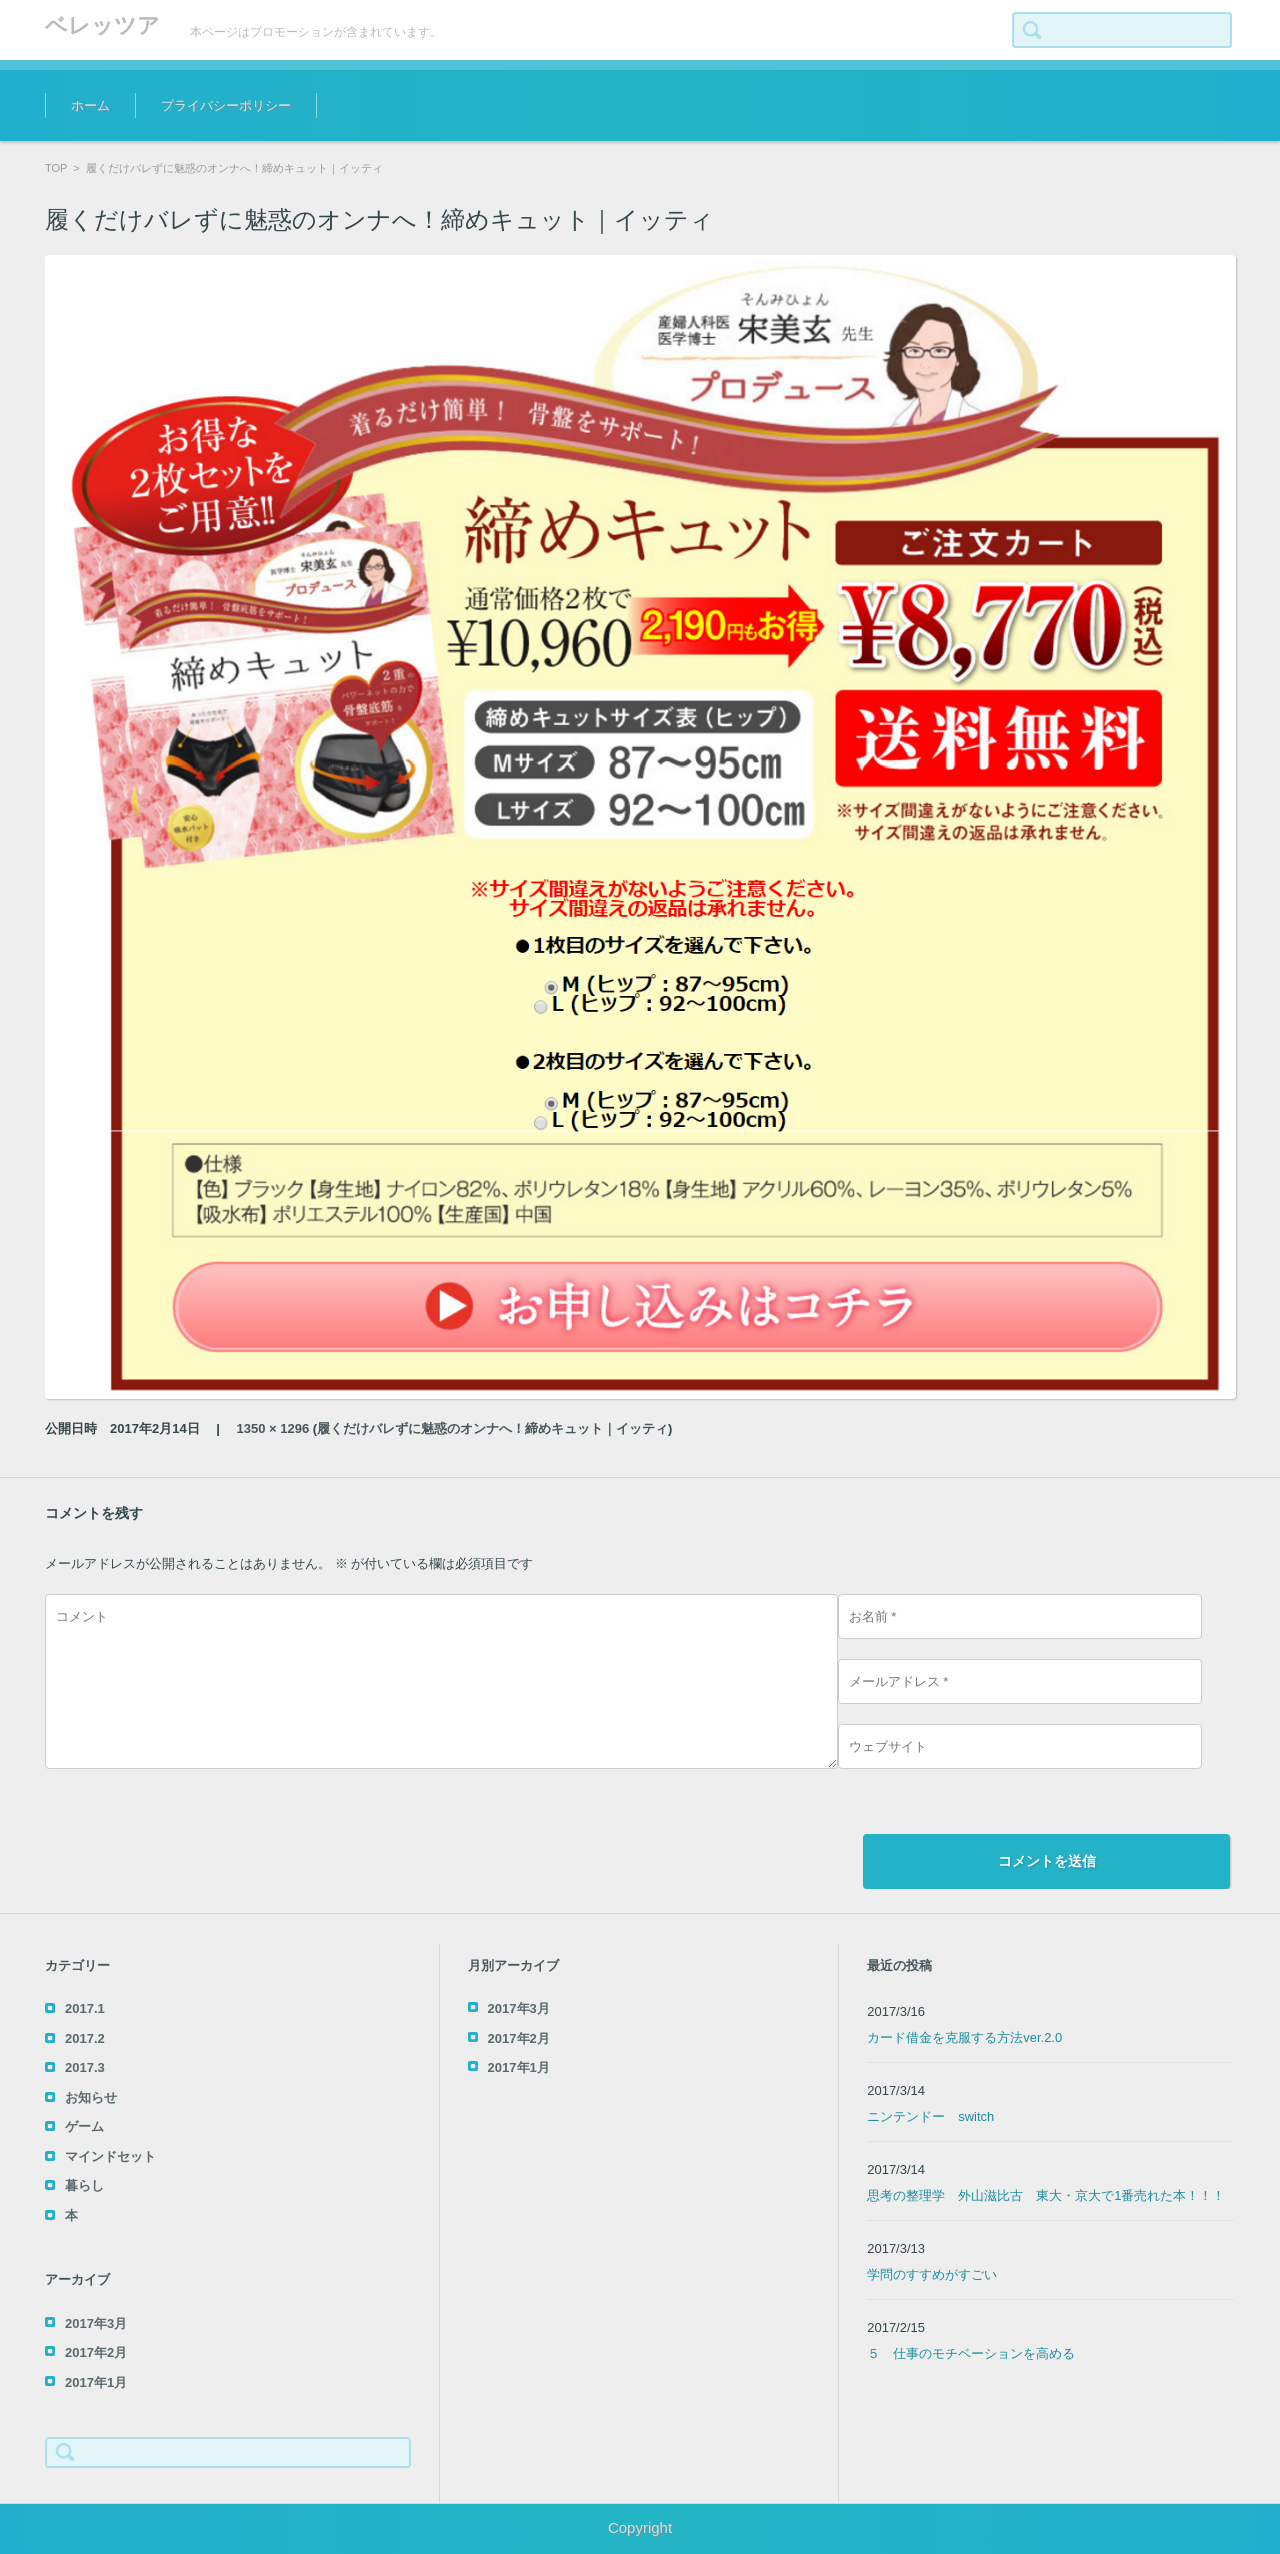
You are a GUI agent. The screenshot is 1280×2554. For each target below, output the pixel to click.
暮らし (84, 2185)
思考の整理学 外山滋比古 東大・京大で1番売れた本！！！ (1046, 2195)
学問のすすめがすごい (932, 2274)
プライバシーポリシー (226, 105)
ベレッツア (102, 25)
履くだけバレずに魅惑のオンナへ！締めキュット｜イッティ (492, 1428)
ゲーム (84, 2126)
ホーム (90, 105)
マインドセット (110, 2156)
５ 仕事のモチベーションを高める (971, 2353)
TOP (56, 168)
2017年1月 (96, 2382)
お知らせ (91, 2097)
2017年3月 (96, 2323)
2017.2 (85, 2038)
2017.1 (85, 2008)
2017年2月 (96, 2352)
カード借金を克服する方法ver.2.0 (964, 2037)
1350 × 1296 (273, 1428)
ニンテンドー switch (930, 2116)
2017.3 (85, 2067)
